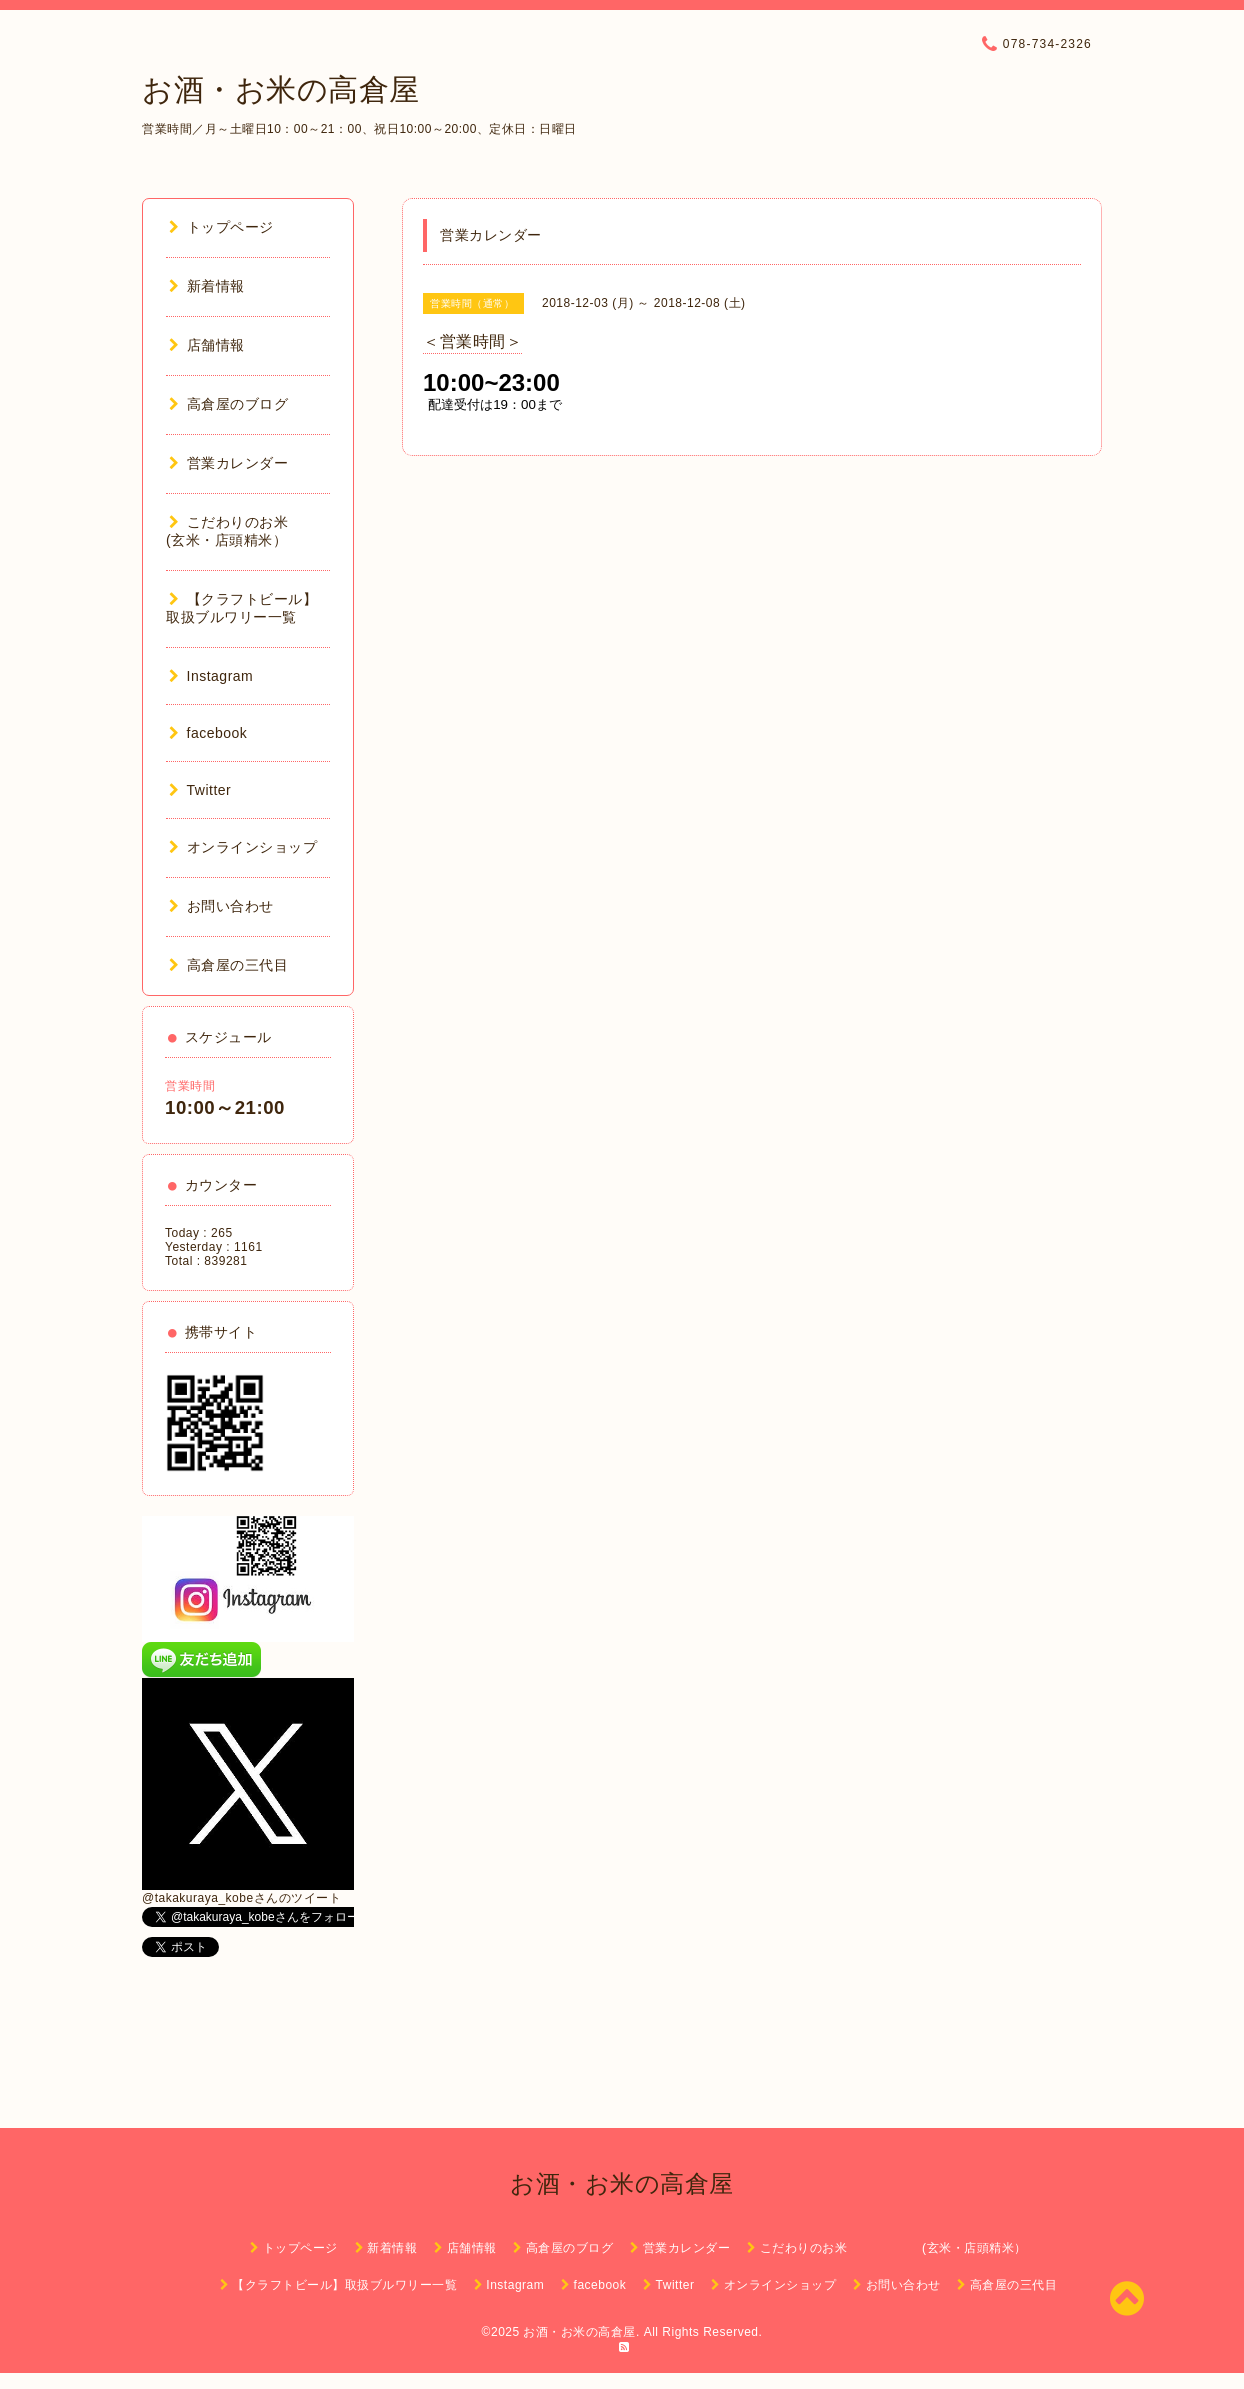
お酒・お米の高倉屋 (281, 89)
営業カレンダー (228, 463)
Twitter (200, 790)
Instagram (211, 676)
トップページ (221, 227)
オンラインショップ (243, 847)
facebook (208, 733)
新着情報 (207, 286)
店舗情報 (207, 345)
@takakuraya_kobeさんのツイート (241, 1898)
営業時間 (190, 1086)
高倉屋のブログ (228, 404)
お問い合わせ (221, 906)
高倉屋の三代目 (228, 965)
